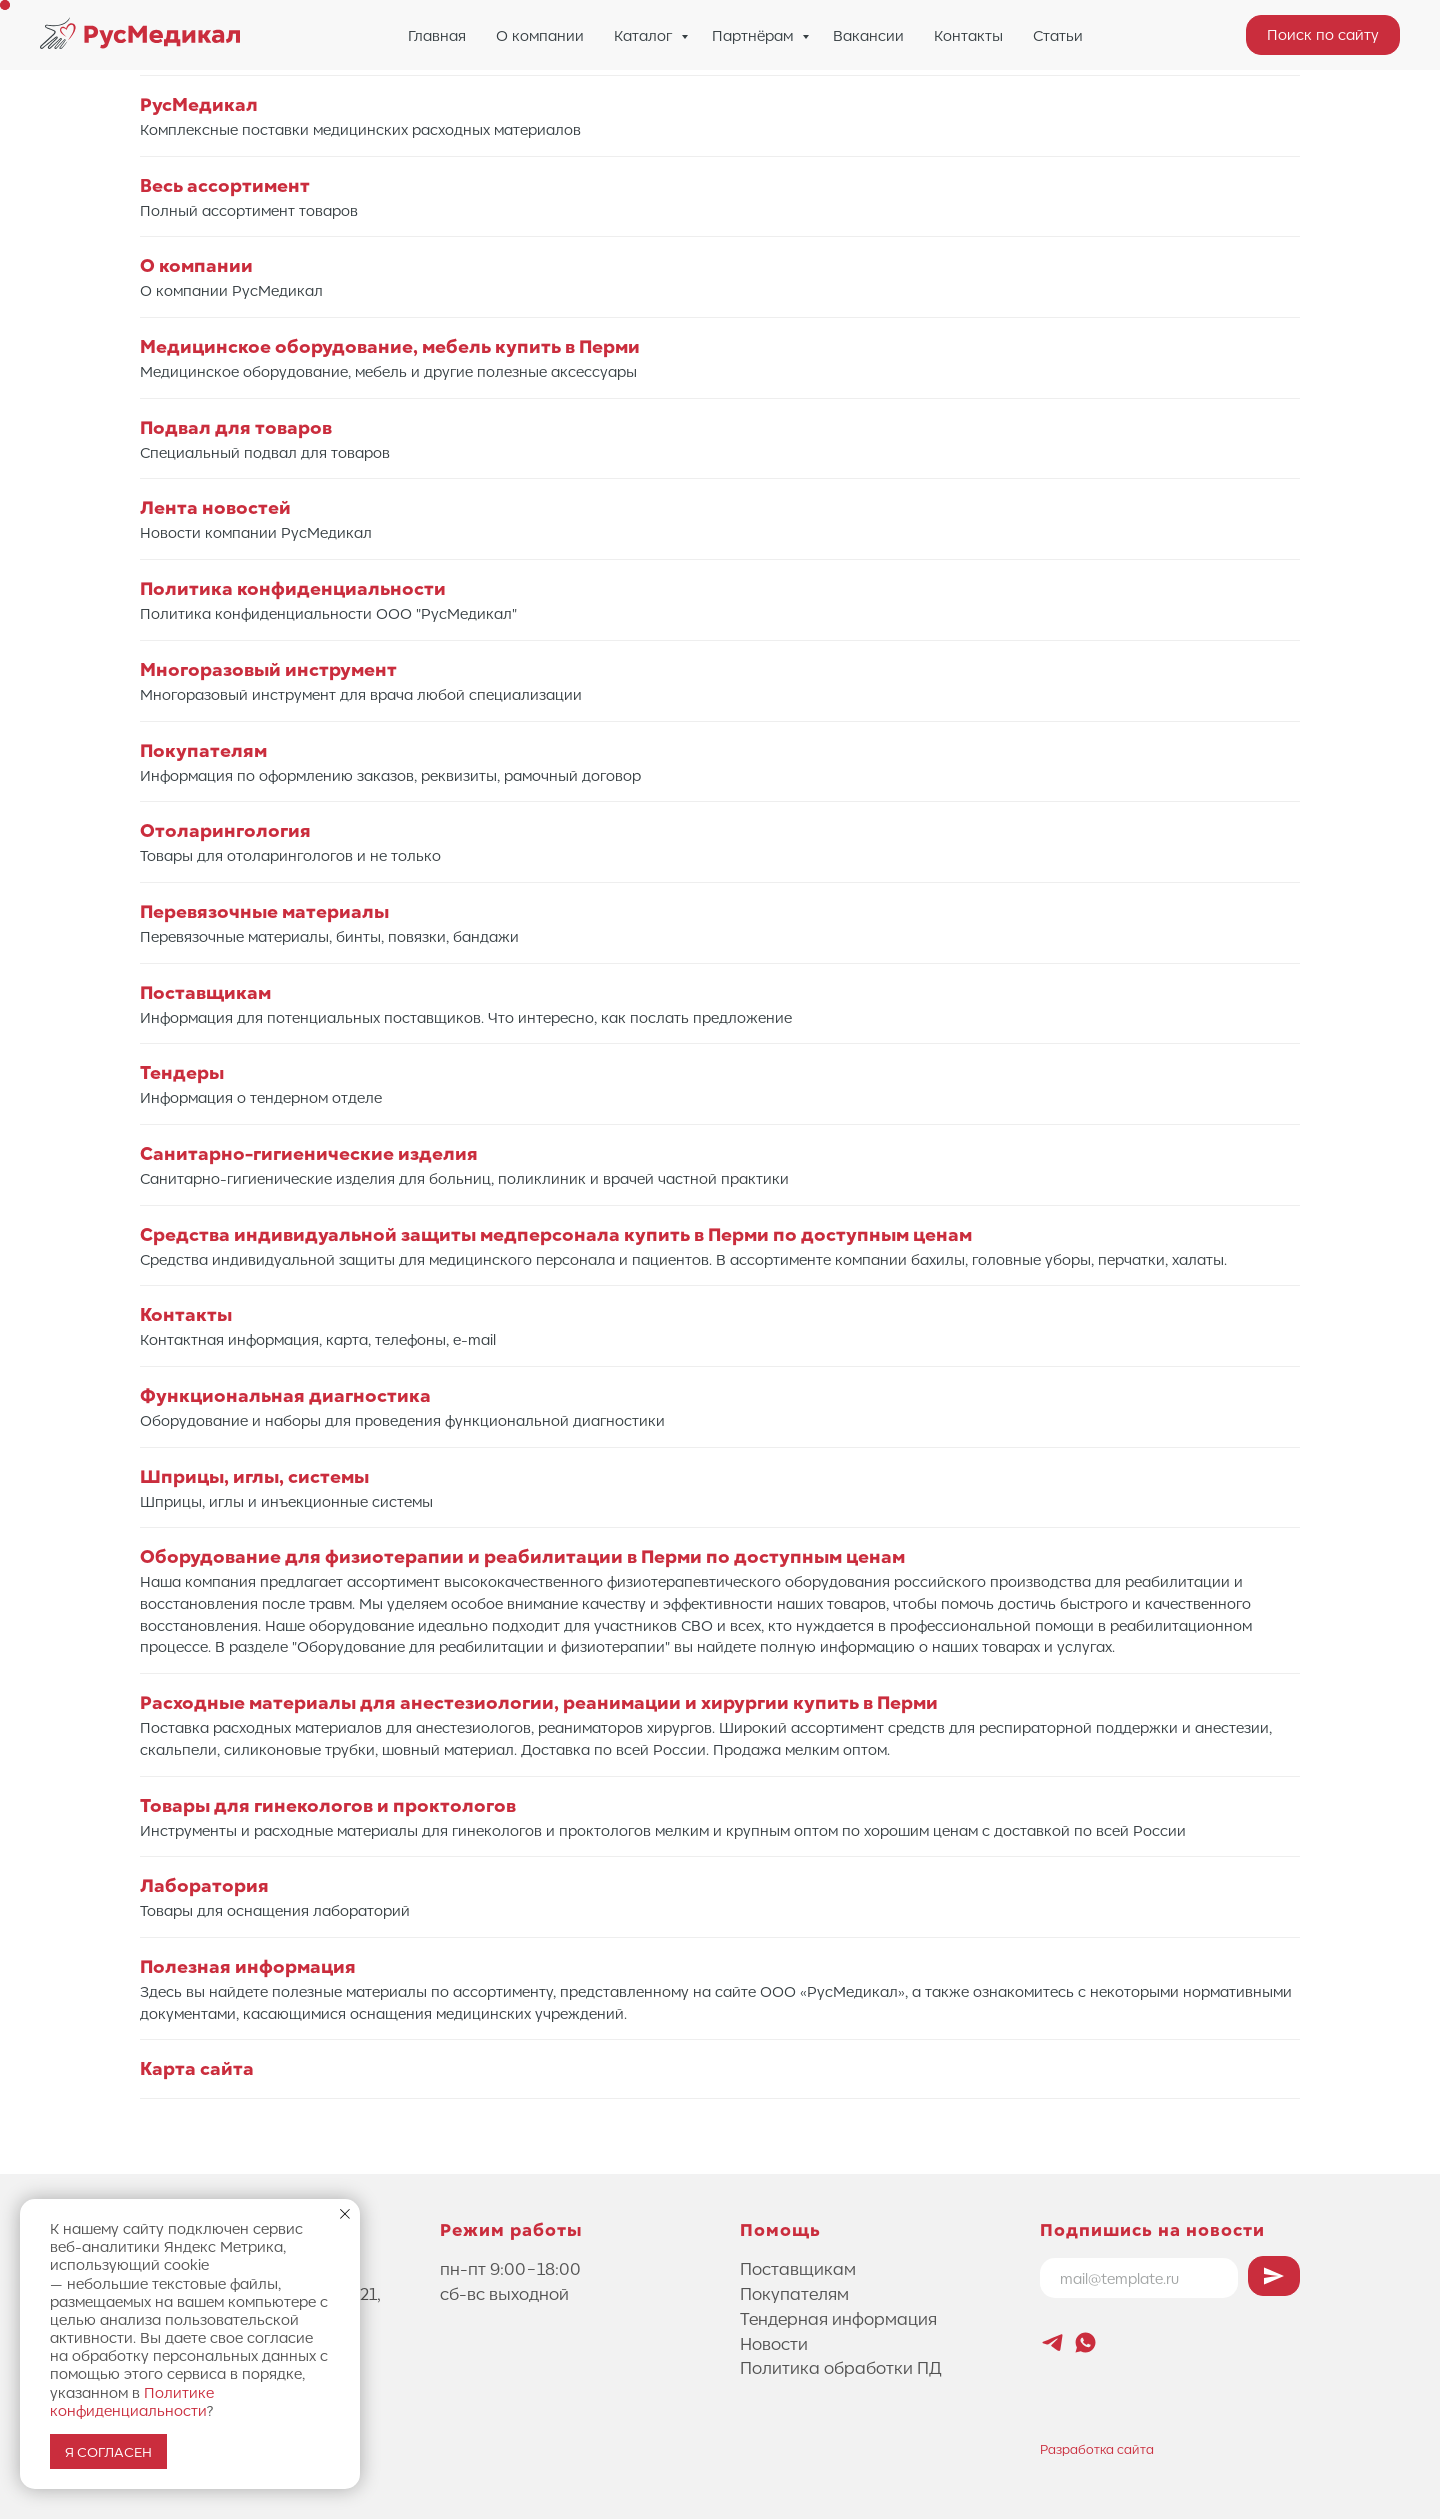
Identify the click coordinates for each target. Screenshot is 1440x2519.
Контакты (968, 35)
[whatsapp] (1085, 2342)
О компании (540, 35)
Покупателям (203, 750)
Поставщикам (205, 992)
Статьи (1058, 35)
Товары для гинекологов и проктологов (328, 1805)
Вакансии (868, 35)
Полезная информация (248, 1966)
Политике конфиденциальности (132, 2401)
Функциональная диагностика (285, 1395)
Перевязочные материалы (264, 911)
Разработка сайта (1097, 2448)
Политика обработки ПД (841, 2367)
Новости (774, 2343)
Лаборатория (204, 1885)
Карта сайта (197, 2068)
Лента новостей (215, 507)
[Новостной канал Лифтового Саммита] (1052, 2342)
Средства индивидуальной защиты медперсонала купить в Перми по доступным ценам (556, 1234)
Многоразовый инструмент (268, 669)
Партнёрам (754, 35)
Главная (437, 35)
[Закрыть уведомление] (345, 2214)
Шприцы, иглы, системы (254, 1476)
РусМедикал (199, 104)
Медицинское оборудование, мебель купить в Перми (390, 346)
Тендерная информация (838, 2318)
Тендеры (182, 1072)
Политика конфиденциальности (293, 588)
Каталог (645, 35)
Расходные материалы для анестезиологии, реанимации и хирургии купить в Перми (539, 1702)
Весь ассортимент (225, 185)
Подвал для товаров (236, 427)
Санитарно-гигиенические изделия (309, 1153)
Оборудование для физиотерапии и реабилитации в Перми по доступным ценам (522, 1556)
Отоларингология (225, 830)
